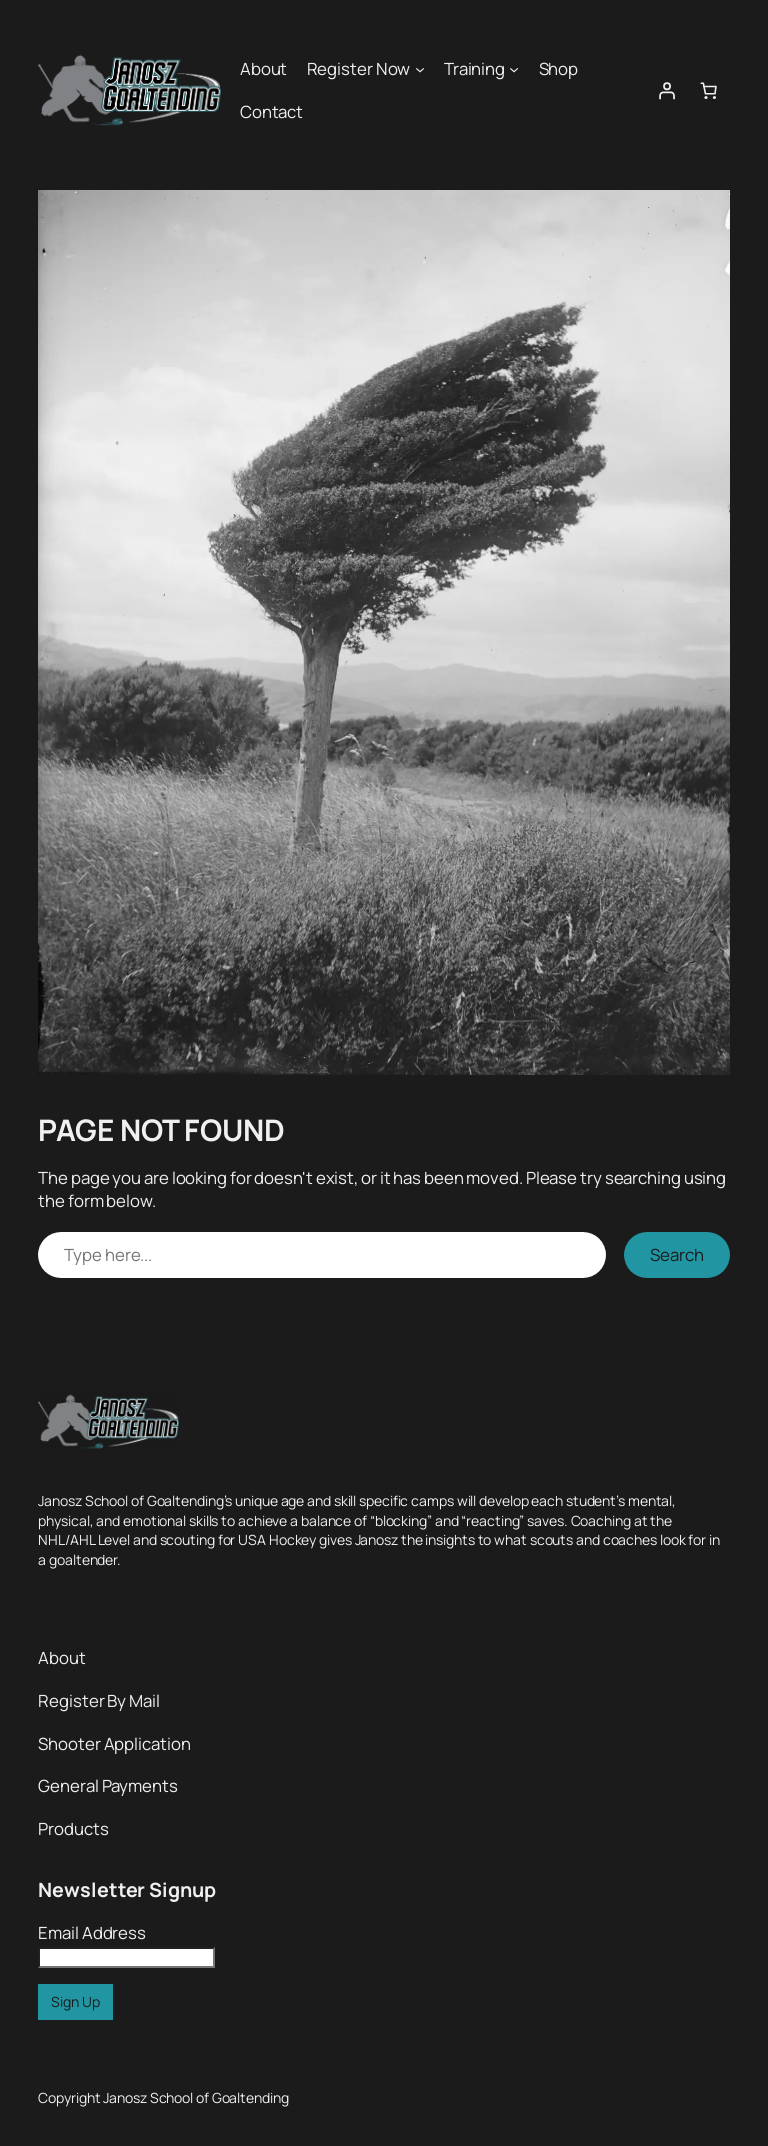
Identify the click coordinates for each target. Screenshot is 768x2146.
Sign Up (75, 2001)
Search (677, 1254)
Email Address (92, 1932)
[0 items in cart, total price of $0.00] (709, 90)
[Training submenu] (514, 69)
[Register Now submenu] (420, 69)
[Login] (666, 90)
